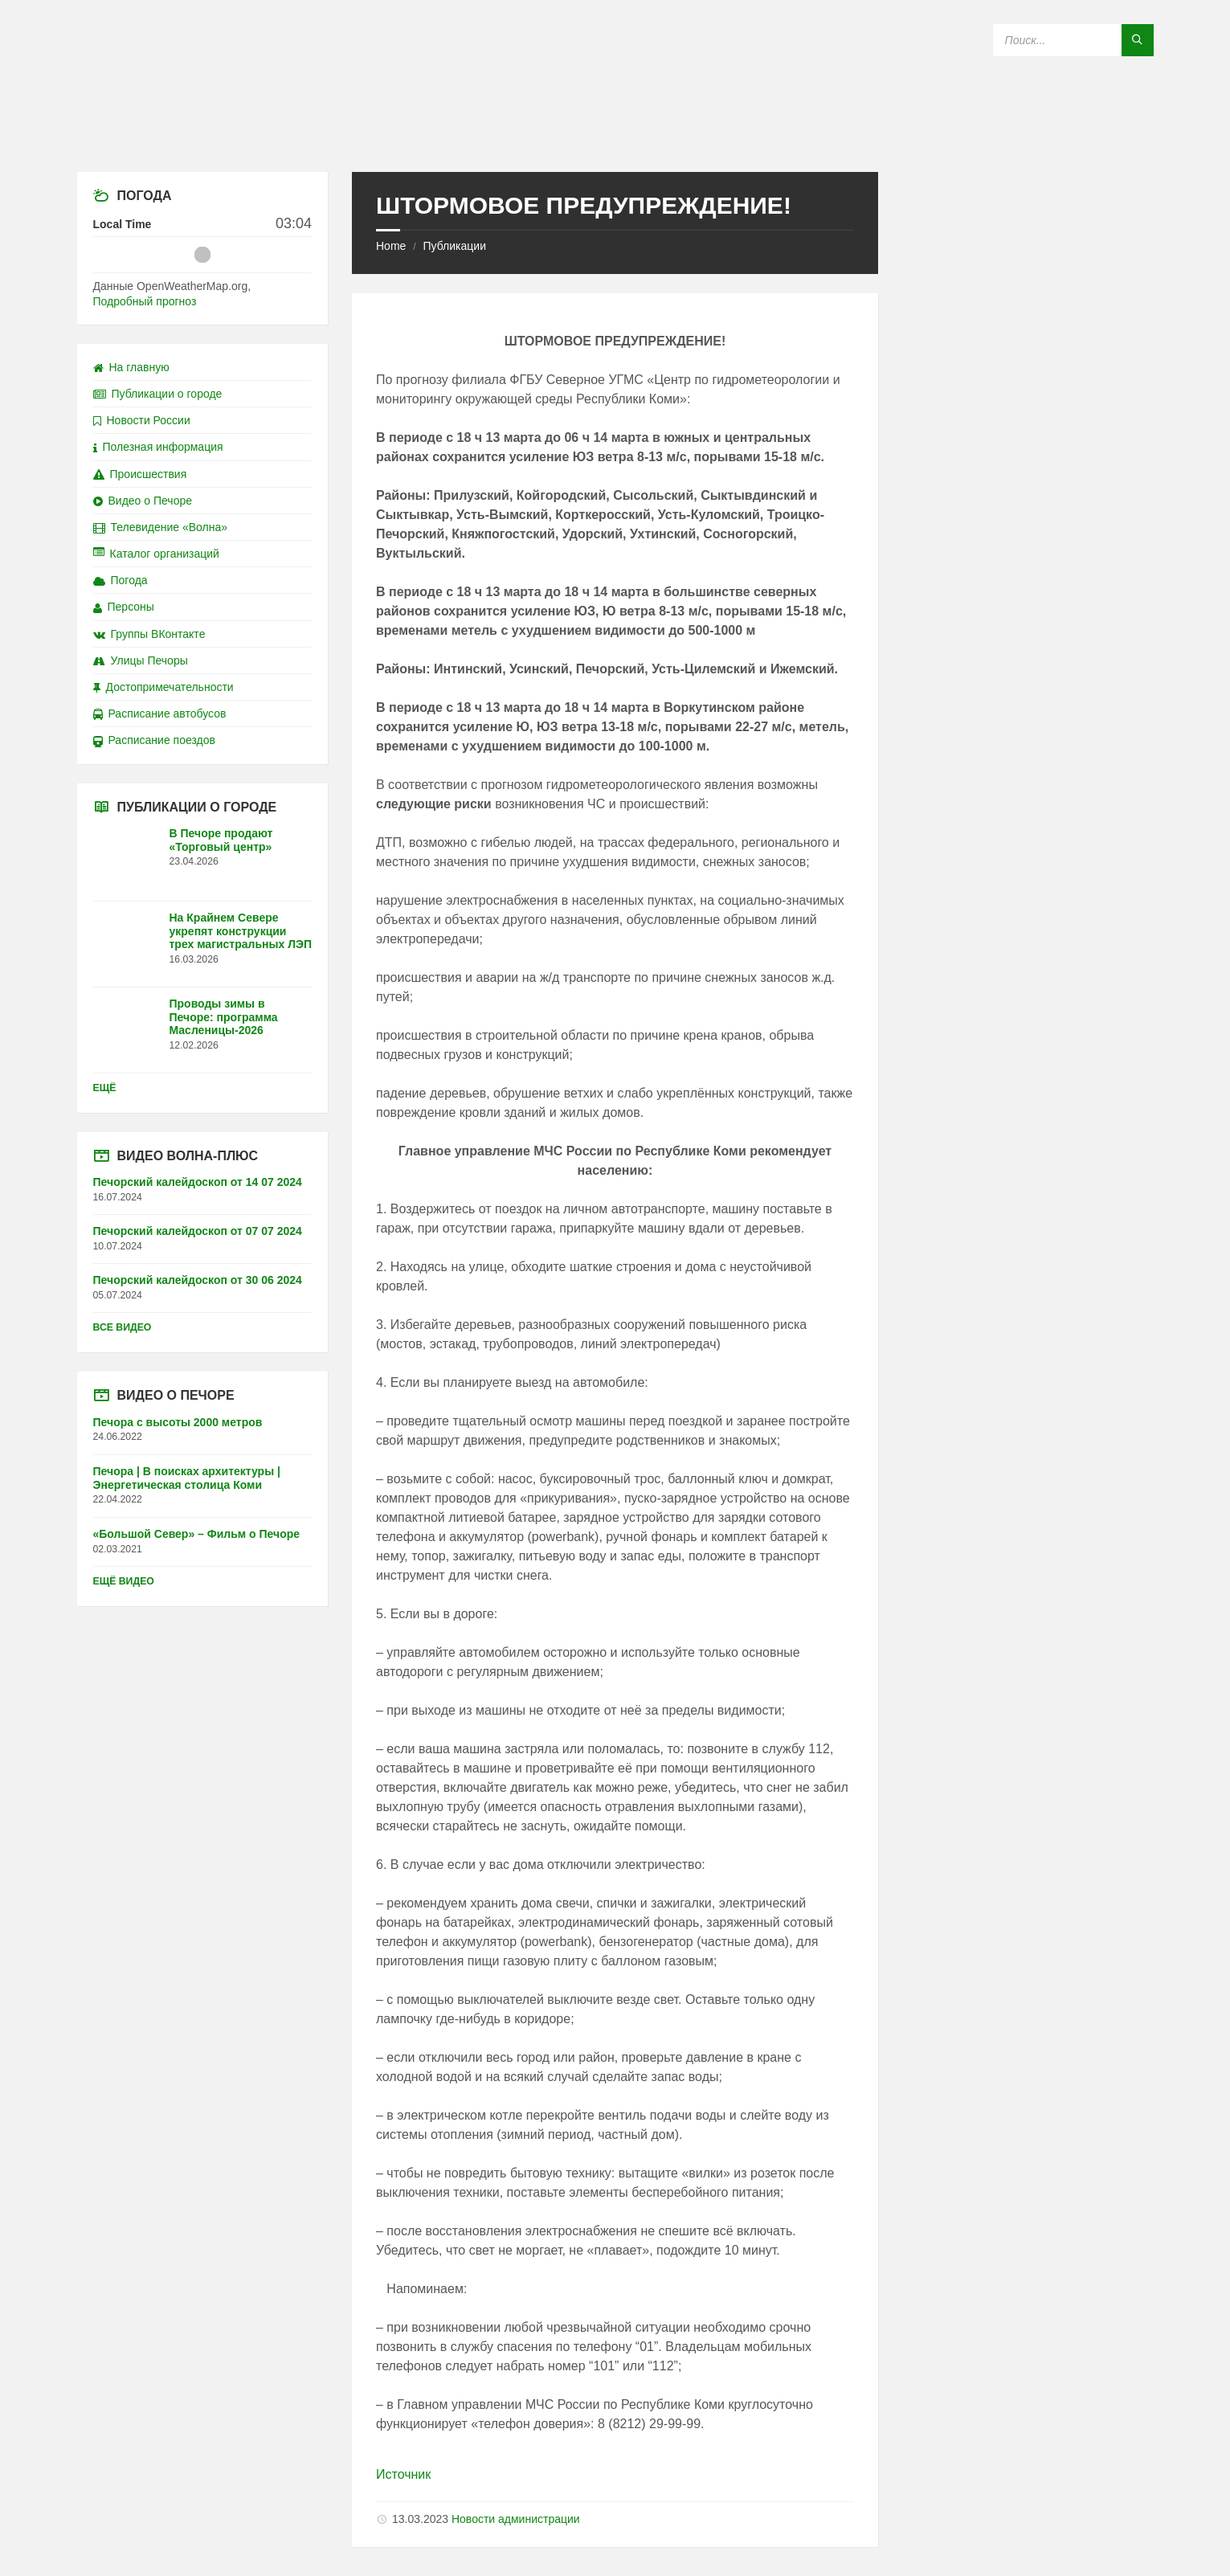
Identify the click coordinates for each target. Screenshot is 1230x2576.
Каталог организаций (156, 553)
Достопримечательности (163, 687)
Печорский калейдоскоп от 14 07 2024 (197, 1182)
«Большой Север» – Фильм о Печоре (196, 1533)
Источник (403, 2474)
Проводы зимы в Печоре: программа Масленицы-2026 (224, 1017)
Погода (120, 580)
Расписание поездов (154, 740)
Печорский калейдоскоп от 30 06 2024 (197, 1280)
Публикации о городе (158, 393)
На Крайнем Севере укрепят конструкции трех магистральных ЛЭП (241, 931)
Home (391, 245)
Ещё (104, 1088)
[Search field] (1073, 40)
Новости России (141, 420)
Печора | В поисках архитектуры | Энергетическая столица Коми (186, 1478)
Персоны (123, 606)
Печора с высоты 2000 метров (178, 1422)
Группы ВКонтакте (149, 634)
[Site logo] (615, 140)
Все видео (122, 1327)
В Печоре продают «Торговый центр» (221, 840)
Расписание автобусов (160, 713)
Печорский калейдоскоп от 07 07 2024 (197, 1231)
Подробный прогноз (145, 301)
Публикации (454, 245)
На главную (131, 367)
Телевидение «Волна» (160, 527)
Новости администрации (516, 2519)
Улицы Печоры (140, 660)
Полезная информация (158, 446)
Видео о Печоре (143, 500)
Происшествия (140, 474)
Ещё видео (123, 1581)
